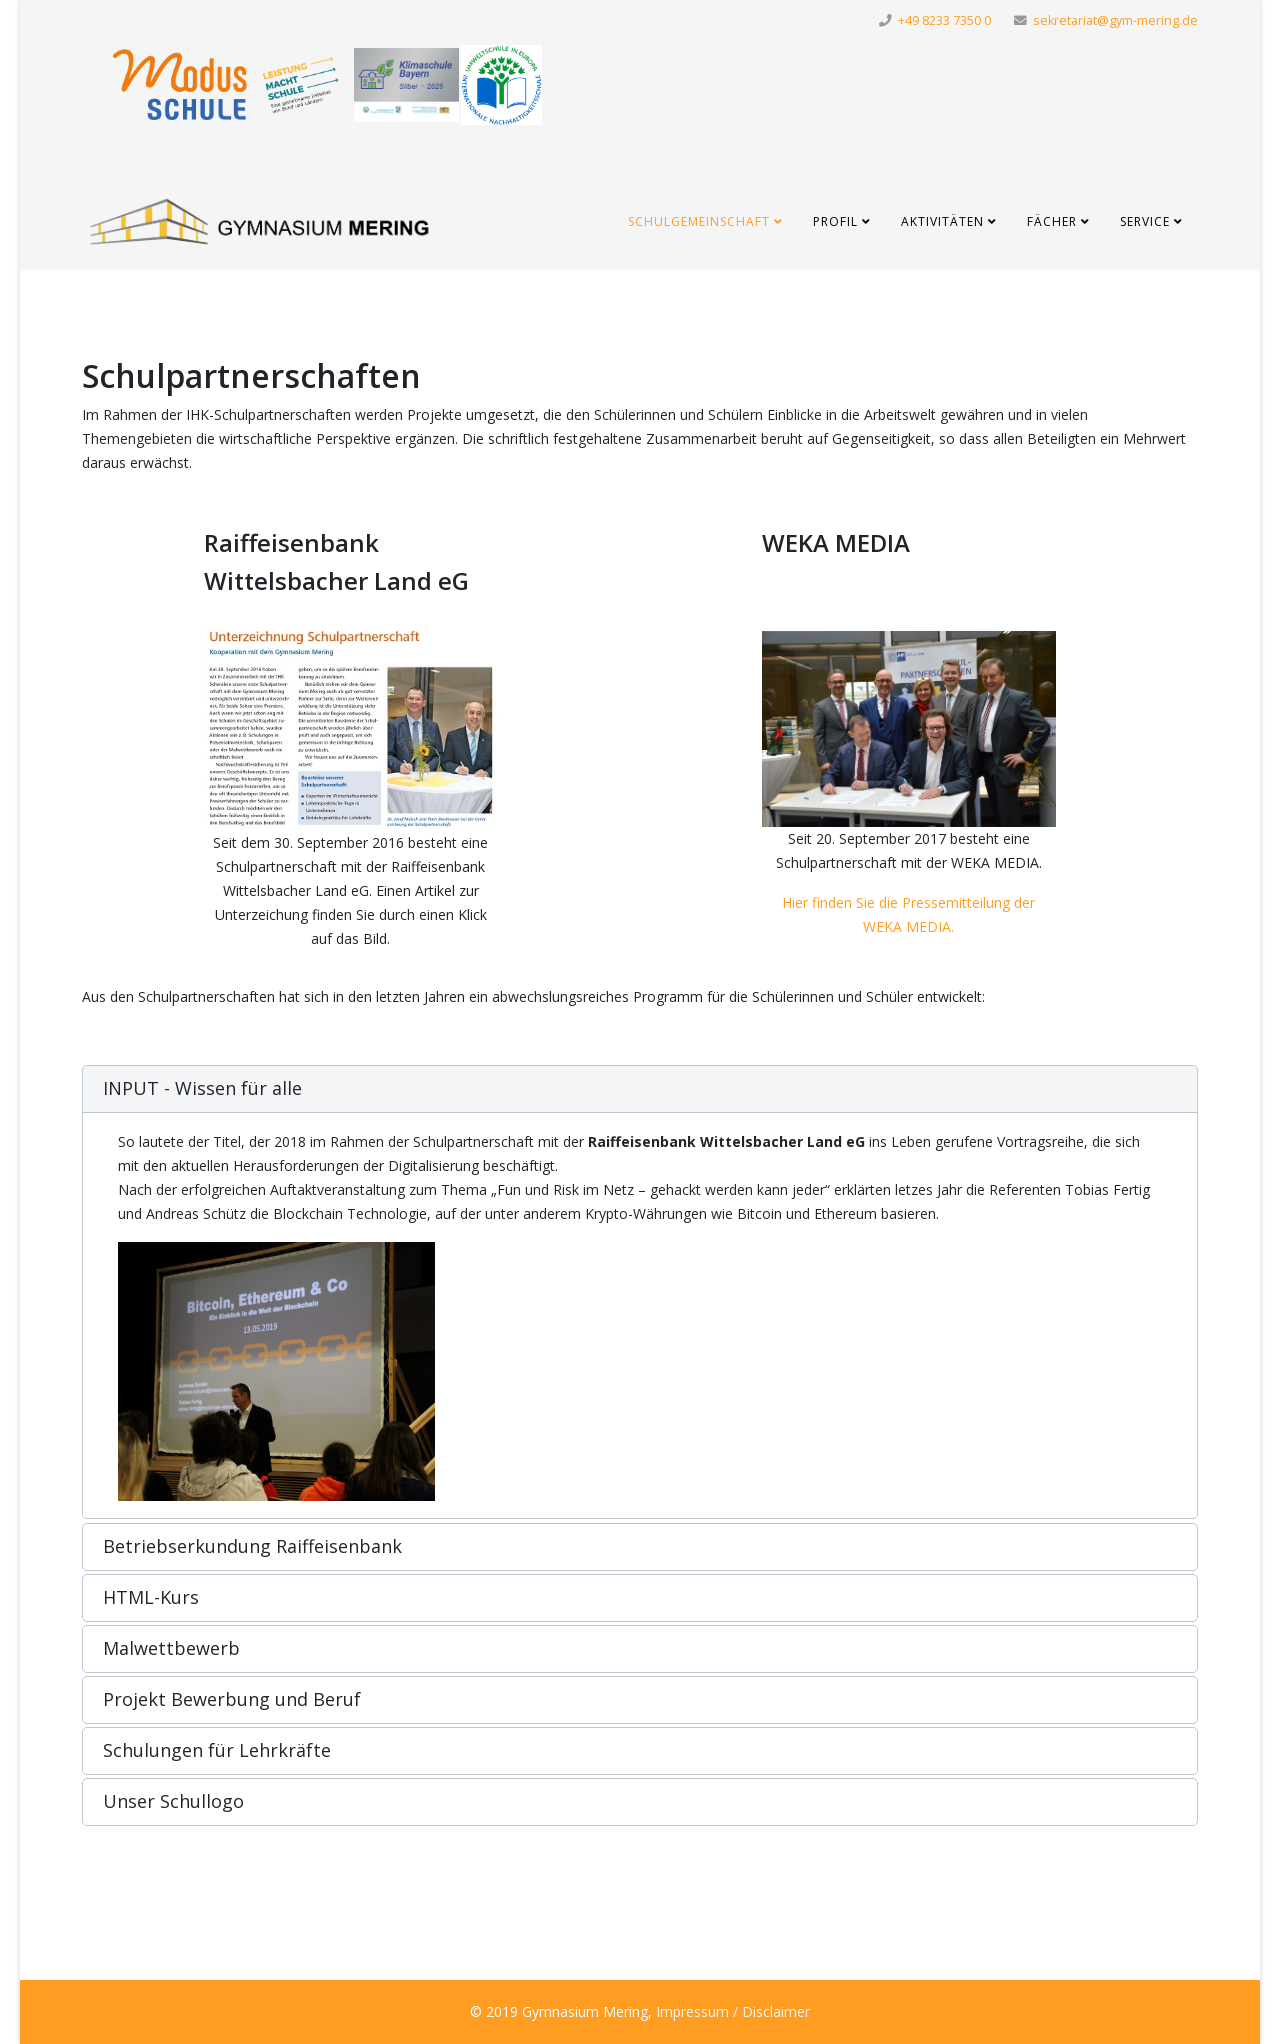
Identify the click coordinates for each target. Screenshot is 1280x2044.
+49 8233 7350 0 (944, 20)
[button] (640, 1089)
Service (1145, 221)
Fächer (1052, 221)
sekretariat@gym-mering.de (1115, 20)
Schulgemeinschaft (699, 221)
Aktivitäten (942, 221)
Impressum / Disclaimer (733, 2011)
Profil (835, 221)
